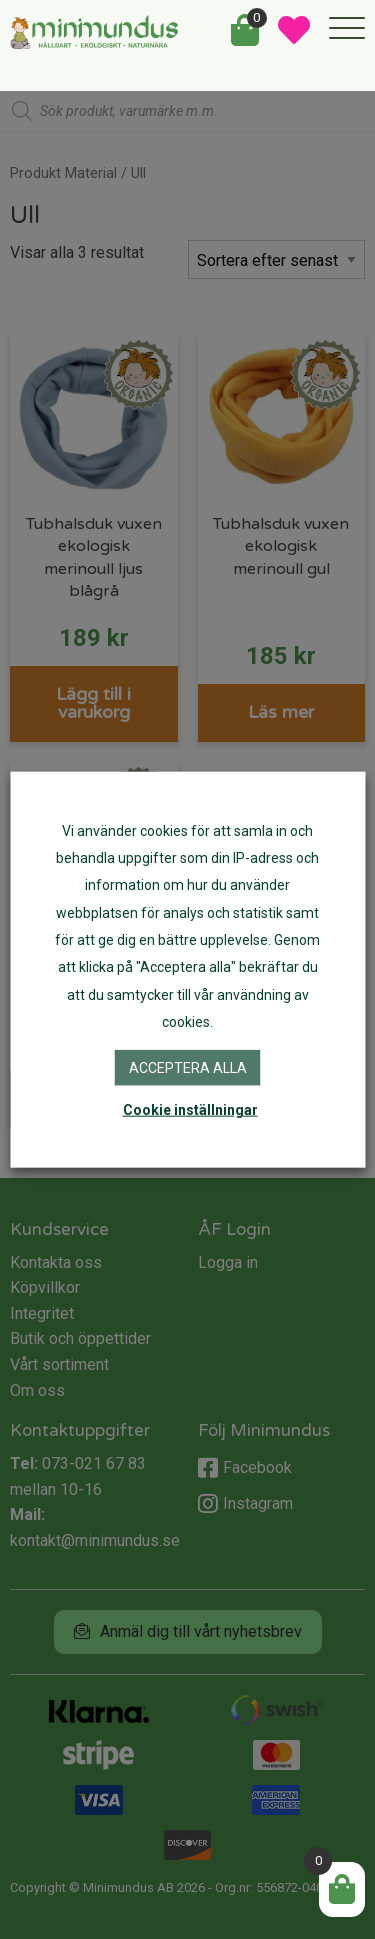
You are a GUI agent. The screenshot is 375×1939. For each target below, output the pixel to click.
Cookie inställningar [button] (190, 1110)
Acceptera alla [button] (188, 1068)
